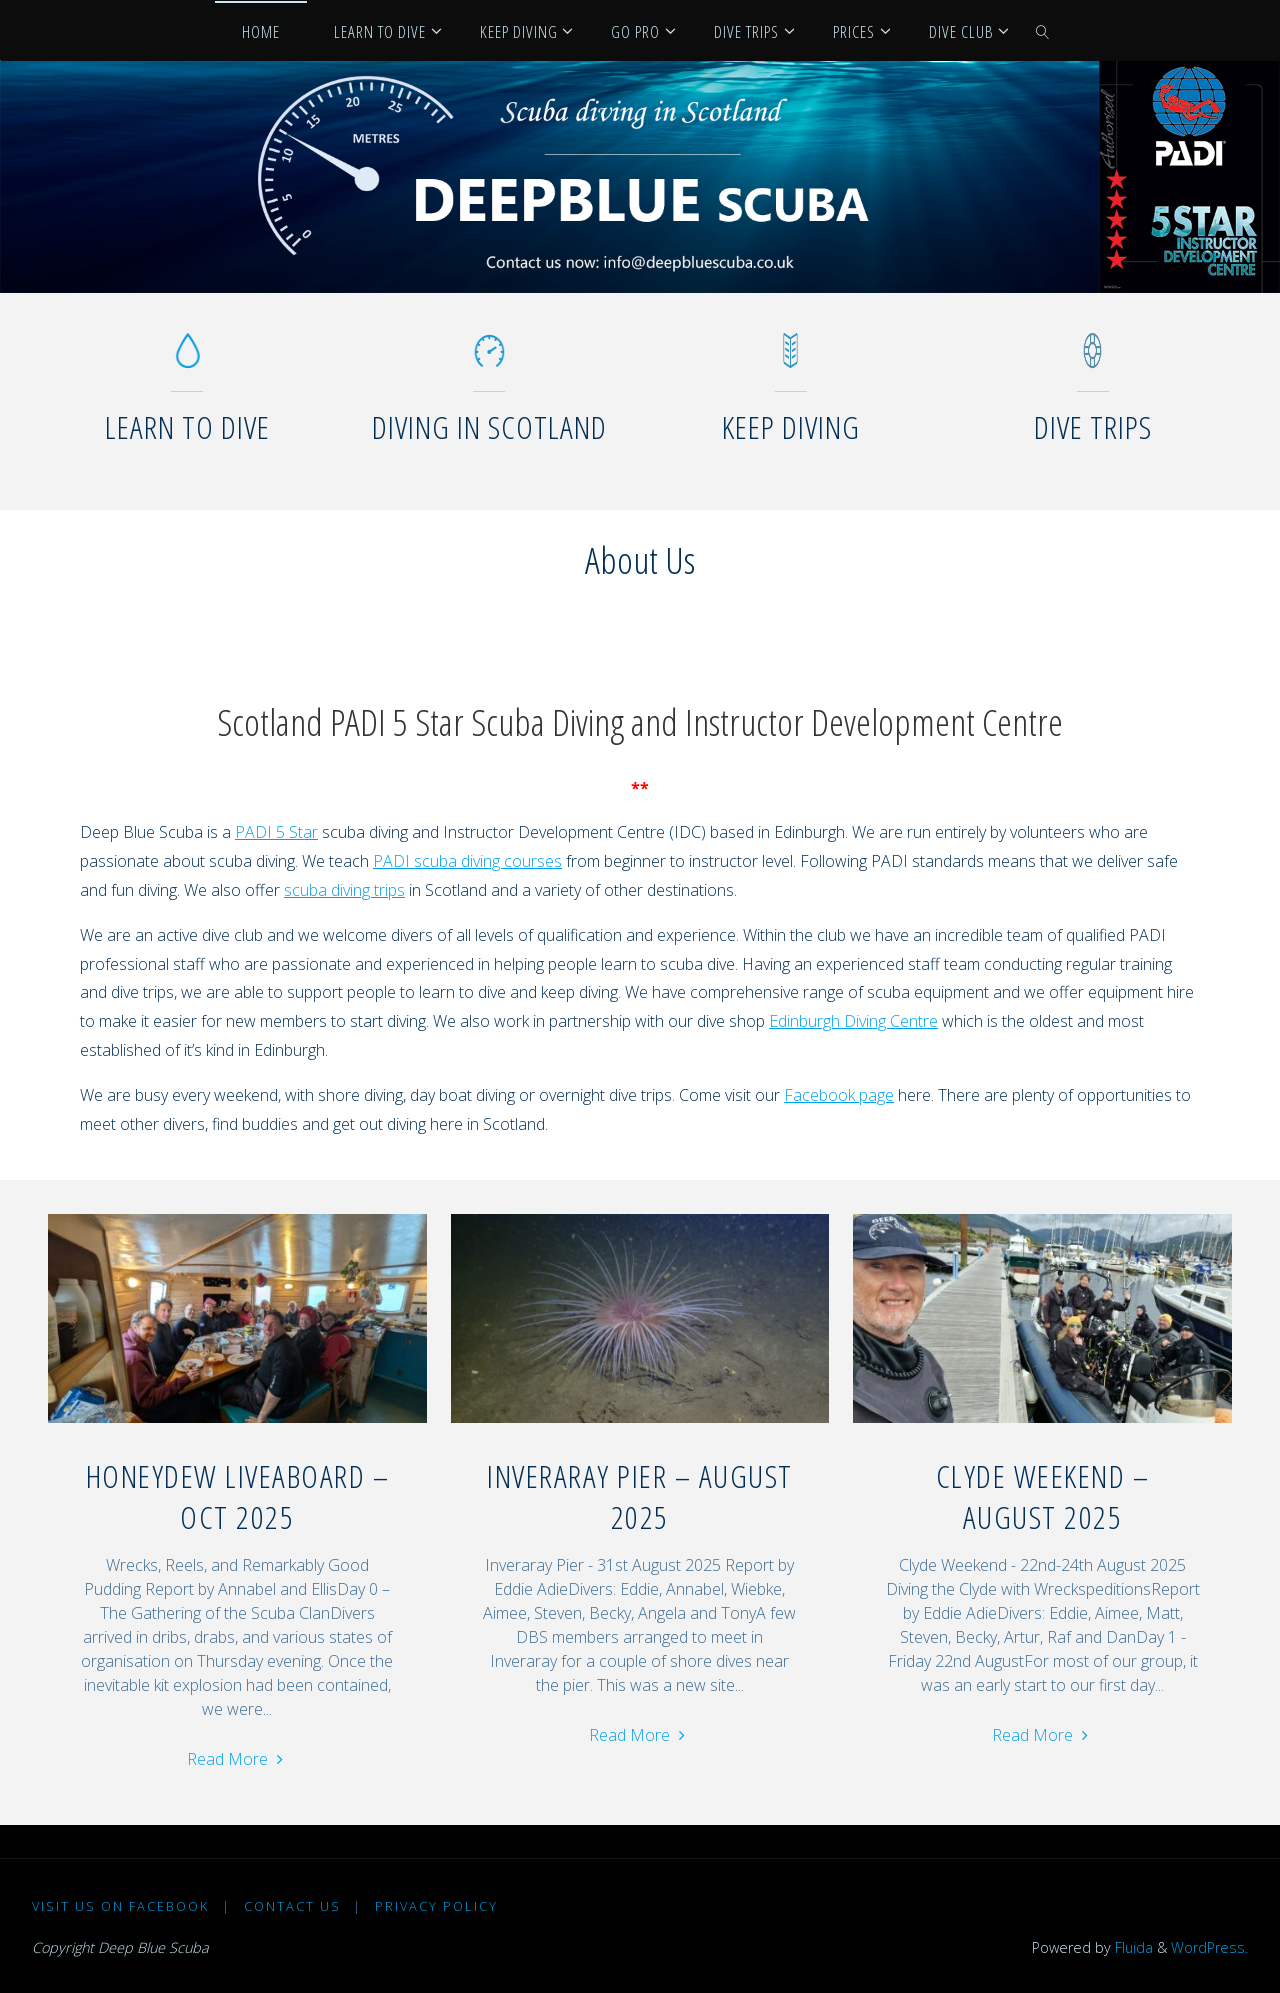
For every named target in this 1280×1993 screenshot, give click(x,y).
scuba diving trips (344, 890)
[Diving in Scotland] (489, 360)
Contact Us (292, 1906)
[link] (1043, 31)
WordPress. (1209, 1947)
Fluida (1132, 1947)
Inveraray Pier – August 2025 (640, 1496)
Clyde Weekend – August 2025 (1043, 1496)
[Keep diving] (790, 360)
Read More (237, 1757)
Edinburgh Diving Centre (853, 1021)
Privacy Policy (436, 1906)
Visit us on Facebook (120, 1906)
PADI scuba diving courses (467, 861)
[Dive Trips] (1092, 360)
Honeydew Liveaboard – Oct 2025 (238, 1496)
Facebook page (839, 1095)
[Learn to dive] (187, 360)
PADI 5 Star (276, 832)
